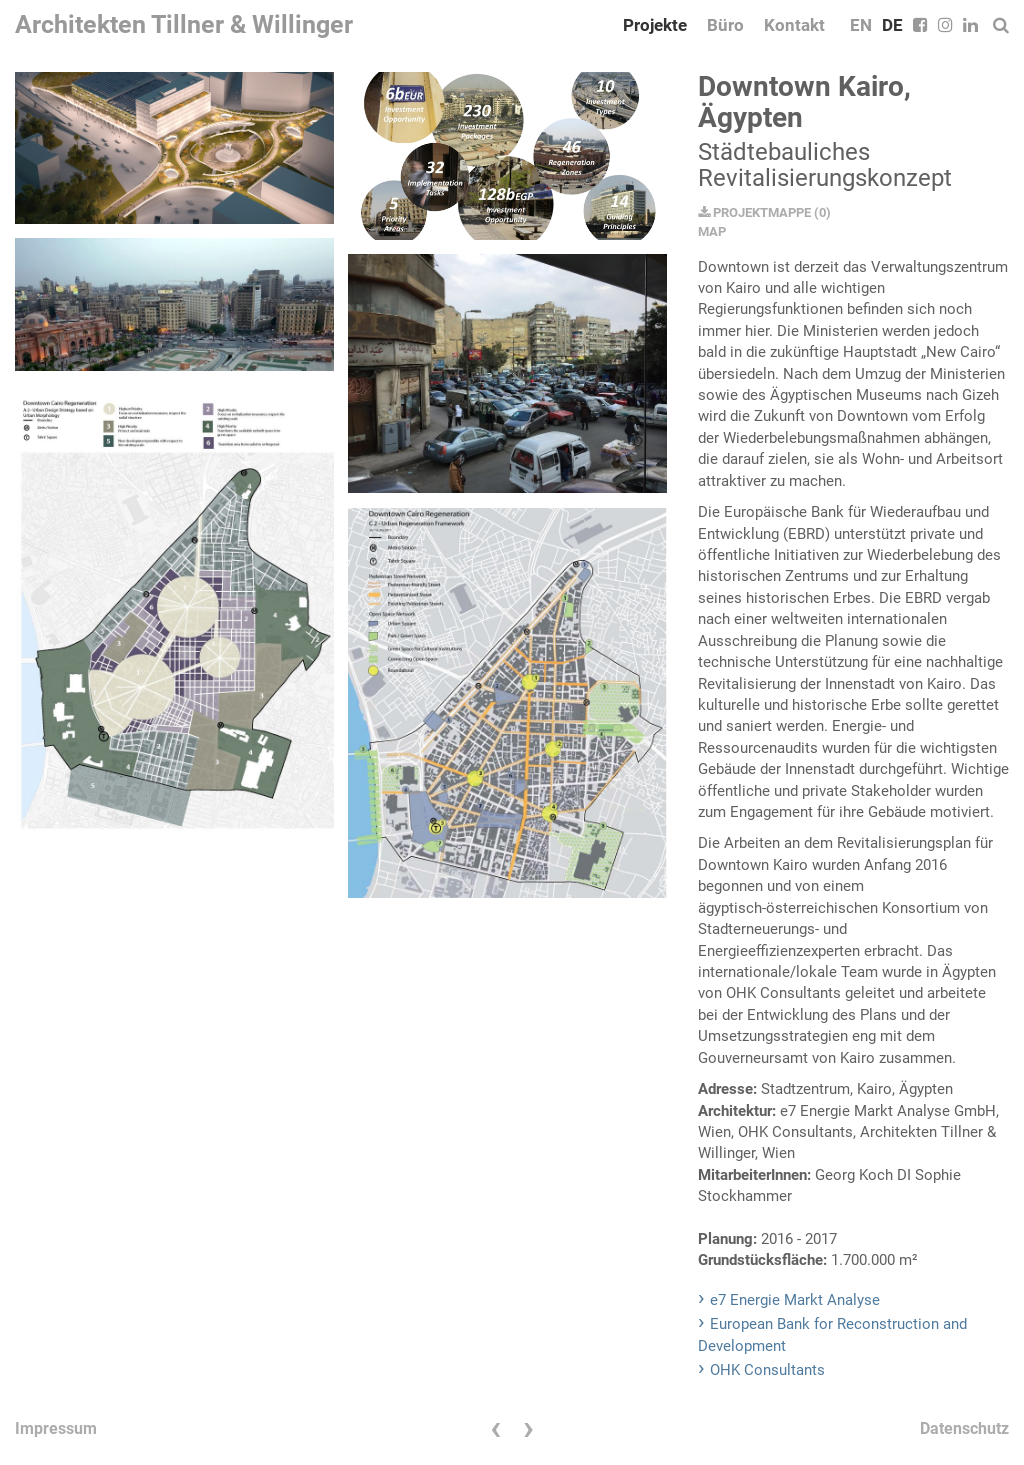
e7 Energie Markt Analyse (795, 1300)
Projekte (655, 25)
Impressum (56, 1428)
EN (861, 25)
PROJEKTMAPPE (754, 212)
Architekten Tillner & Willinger (184, 24)
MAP (712, 231)
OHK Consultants (767, 1370)
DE (892, 25)
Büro (725, 25)
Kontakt (794, 25)
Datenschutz (964, 1428)
